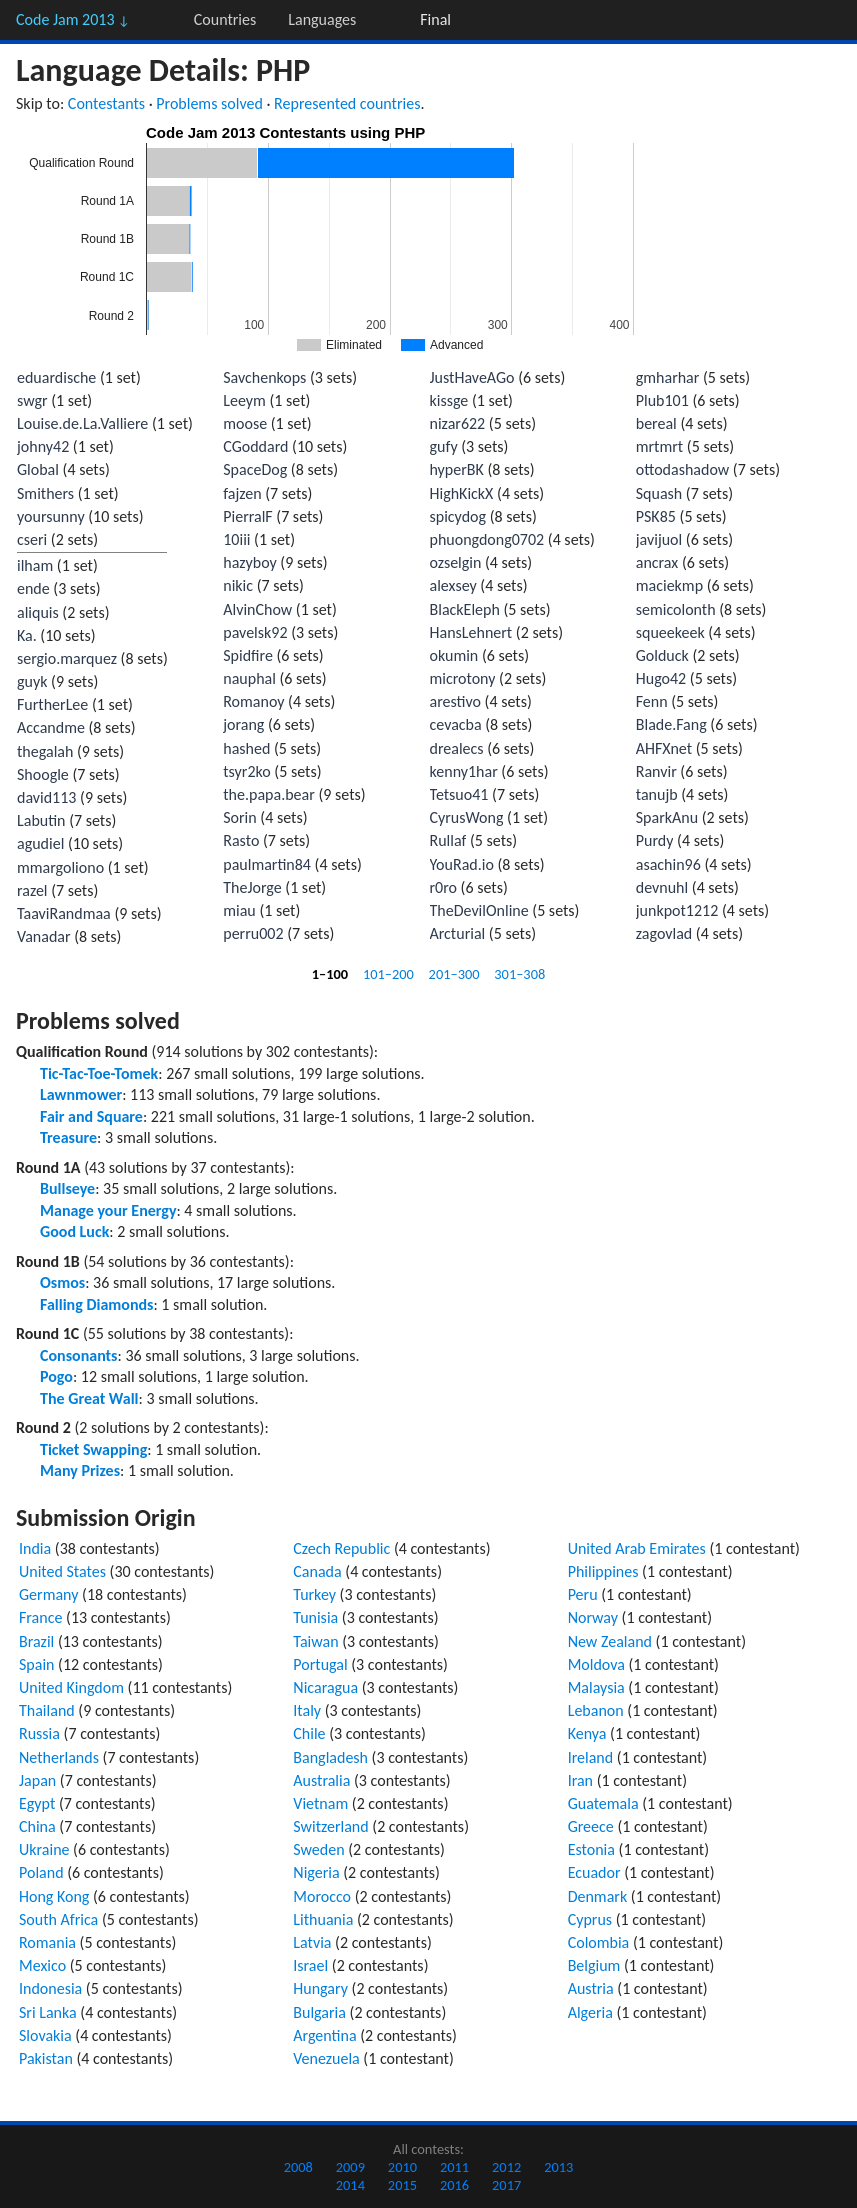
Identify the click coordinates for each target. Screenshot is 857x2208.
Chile (309, 1733)
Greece (591, 1826)
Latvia (312, 1942)
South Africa (58, 1919)
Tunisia (315, 1617)
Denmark (598, 1896)
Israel (310, 1965)
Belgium (594, 1965)
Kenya (587, 1733)
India (35, 1548)
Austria (591, 1988)
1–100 (330, 974)
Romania (47, 1942)
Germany (48, 1594)
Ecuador (594, 1872)
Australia (321, 1780)
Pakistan (46, 2058)
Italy (307, 1710)
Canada (317, 1571)
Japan (37, 1780)
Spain (37, 1664)
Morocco (322, 1896)
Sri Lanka (48, 2012)
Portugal (320, 1664)
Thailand (47, 1710)
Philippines (603, 1571)
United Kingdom (71, 1687)
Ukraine (44, 1849)
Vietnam (320, 1803)
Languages (322, 19)
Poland (41, 1872)
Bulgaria (319, 2012)
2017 (506, 2185)
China (37, 1826)
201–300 (454, 974)
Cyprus (590, 1919)
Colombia (599, 1942)
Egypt (37, 1803)
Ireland (591, 1757)
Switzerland (330, 1826)
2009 (350, 2167)
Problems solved (209, 103)
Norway (593, 1617)
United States (62, 1571)
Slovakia (45, 2035)
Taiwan (315, 1641)
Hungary (320, 1988)
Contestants (106, 103)
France (40, 1617)
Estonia (591, 1849)
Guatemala (603, 1803)
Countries (225, 19)
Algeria (590, 2012)
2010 (402, 2167)
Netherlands (59, 1757)
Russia (39, 1733)
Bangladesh (330, 1757)
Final (435, 19)
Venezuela (326, 2058)
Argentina (324, 2035)
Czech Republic (341, 1548)
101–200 (388, 974)
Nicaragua (325, 1687)
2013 (558, 2167)
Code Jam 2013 (73, 19)
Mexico (42, 1965)
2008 (298, 2167)
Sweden (318, 1849)
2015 (402, 2185)
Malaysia (596, 1687)
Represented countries (347, 103)
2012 (506, 2167)
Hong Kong (54, 1896)
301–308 (519, 974)
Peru (583, 1594)
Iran (580, 1780)
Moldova (596, 1664)
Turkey (314, 1594)
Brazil (36, 1641)
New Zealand (610, 1641)
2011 (454, 2167)
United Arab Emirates (637, 1548)
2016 (454, 2185)
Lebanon (596, 1710)
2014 (350, 2185)
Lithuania (323, 1919)
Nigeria (316, 1872)
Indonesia (50, 1988)
